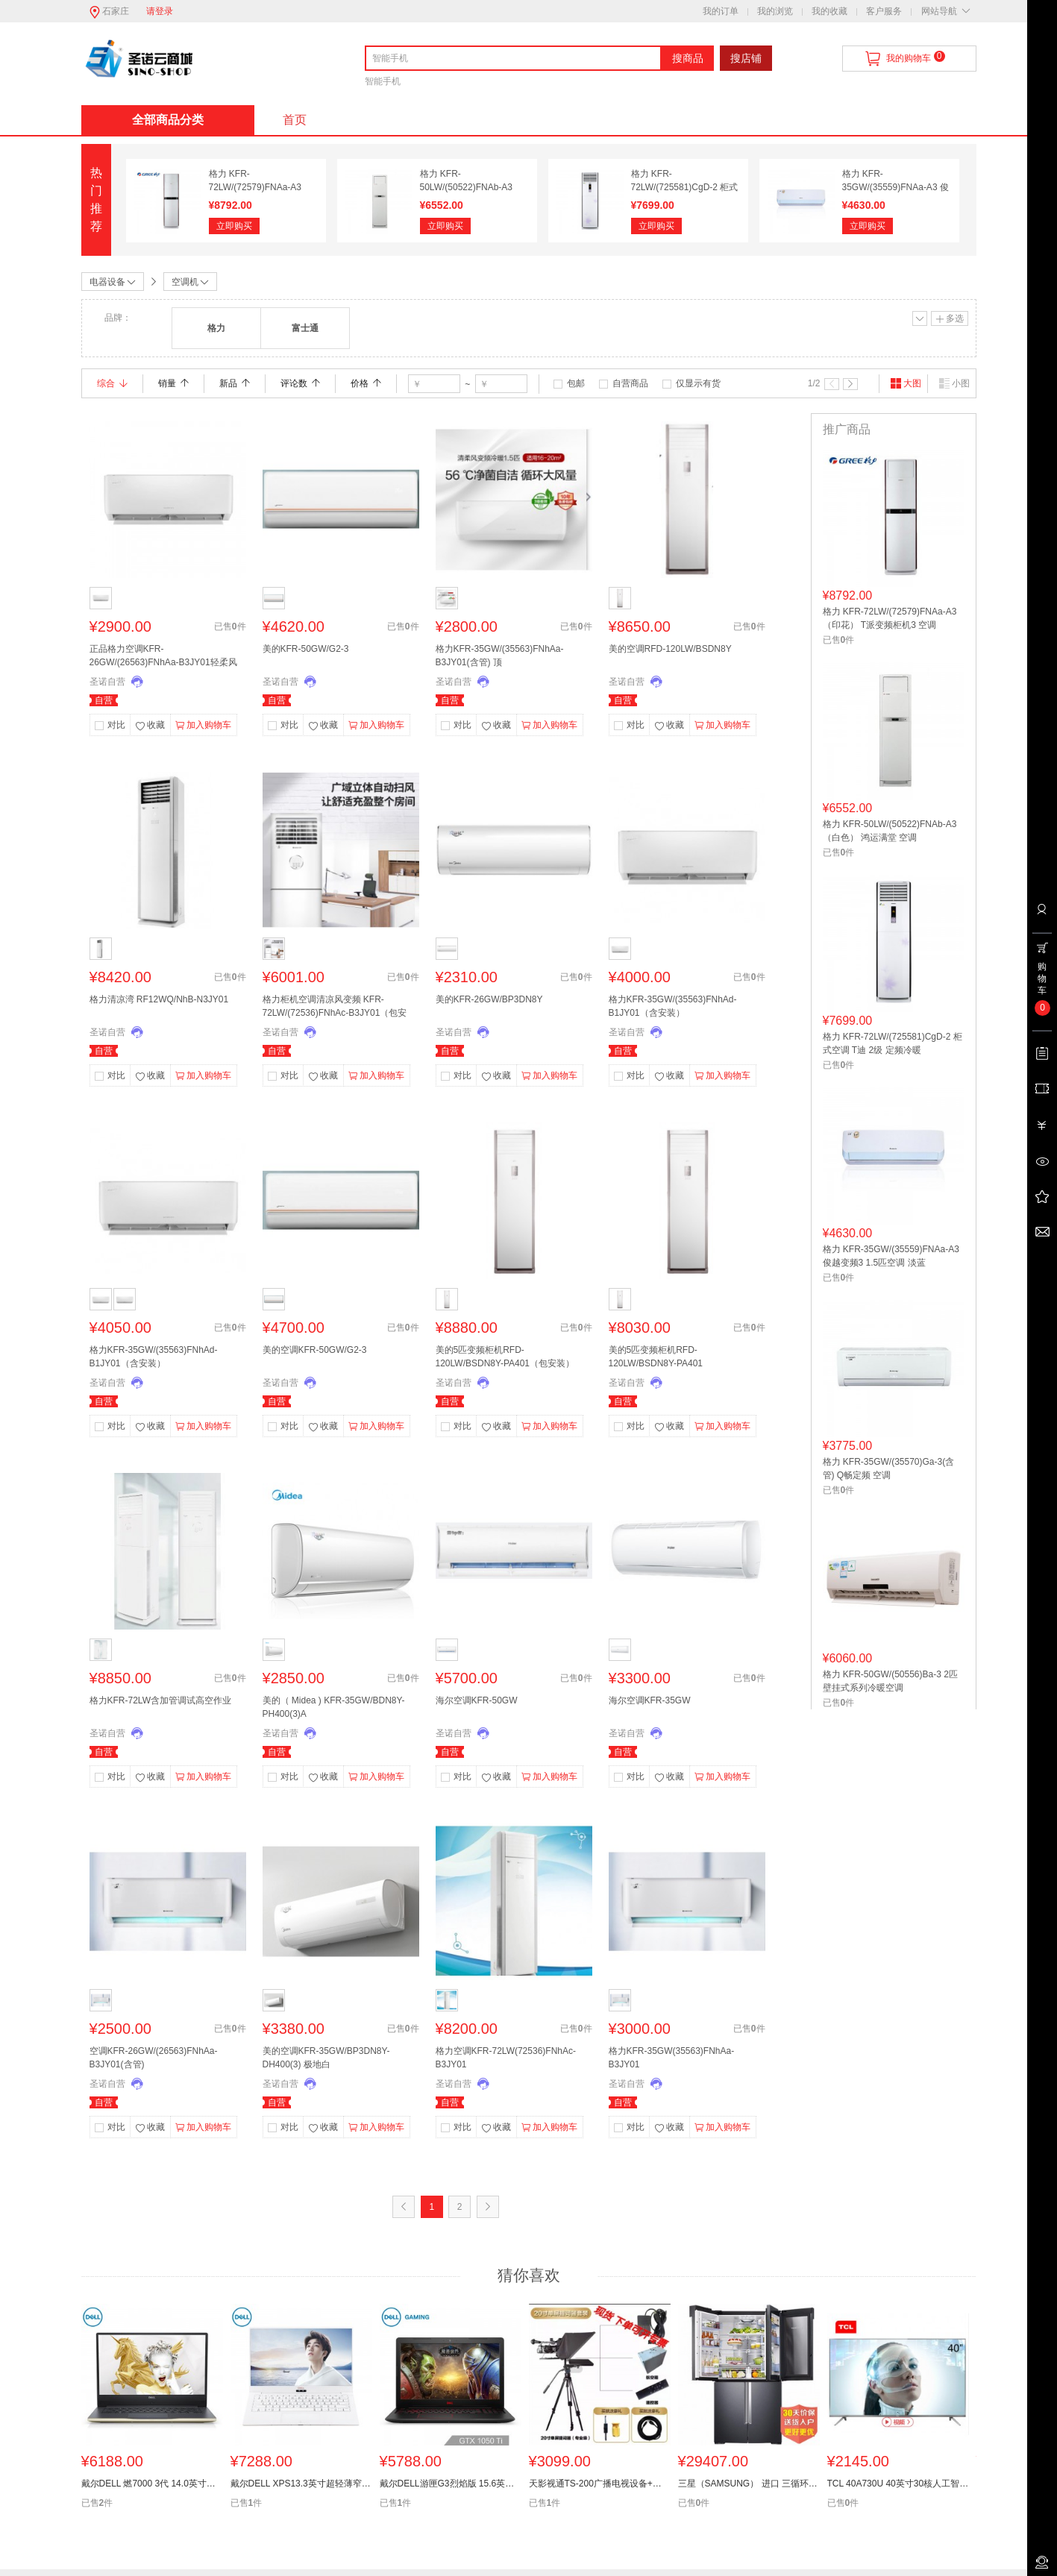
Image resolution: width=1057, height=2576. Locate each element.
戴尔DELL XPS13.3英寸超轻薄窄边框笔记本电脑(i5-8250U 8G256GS (301, 2483)
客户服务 (884, 11)
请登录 (159, 11)
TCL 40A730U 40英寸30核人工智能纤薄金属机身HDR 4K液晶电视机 (898, 2483)
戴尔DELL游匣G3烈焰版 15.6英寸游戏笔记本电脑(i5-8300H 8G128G (450, 2483)
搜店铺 (746, 58)
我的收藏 (829, 11)
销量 (173, 383)
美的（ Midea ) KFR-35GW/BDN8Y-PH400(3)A (334, 1707)
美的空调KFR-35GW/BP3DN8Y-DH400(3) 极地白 (326, 2058)
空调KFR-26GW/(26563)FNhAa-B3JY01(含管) (154, 2058)
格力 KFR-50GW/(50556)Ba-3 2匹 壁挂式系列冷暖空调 (890, 1681)
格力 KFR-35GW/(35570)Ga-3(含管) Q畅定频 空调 (889, 1468)
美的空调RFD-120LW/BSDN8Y (670, 649)
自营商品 (630, 383)
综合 (112, 383)
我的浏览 (775, 11)
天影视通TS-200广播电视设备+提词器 (600, 2483)
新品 (234, 383)
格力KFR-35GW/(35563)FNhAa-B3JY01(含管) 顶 (500, 655)
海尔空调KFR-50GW (477, 1700)
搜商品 (687, 58)
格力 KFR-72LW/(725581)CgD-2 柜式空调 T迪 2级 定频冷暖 (684, 187)
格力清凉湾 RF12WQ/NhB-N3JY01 (159, 999)
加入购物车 (203, 725)
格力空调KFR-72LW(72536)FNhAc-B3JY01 (506, 2058)
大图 (905, 383)
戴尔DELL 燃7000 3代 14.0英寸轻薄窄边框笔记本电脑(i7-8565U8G (152, 2483)
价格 (366, 383)
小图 (954, 383)
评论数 (300, 383)
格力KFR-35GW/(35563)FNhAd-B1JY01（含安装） (673, 1006)
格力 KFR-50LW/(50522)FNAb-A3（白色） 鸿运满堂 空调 (467, 187)
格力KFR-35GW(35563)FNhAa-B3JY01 (672, 2058)
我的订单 (720, 11)
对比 (116, 725)
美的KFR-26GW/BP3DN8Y (489, 999)
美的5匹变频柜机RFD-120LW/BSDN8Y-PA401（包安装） (505, 1357)
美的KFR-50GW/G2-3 (306, 649)
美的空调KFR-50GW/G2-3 (315, 1350)
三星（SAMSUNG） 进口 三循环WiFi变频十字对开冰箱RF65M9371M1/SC (749, 2483)
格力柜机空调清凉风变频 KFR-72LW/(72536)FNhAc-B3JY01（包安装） (335, 1007)
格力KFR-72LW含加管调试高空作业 (160, 1700)
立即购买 (234, 226)
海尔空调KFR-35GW (650, 1700)
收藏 (150, 726)
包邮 (576, 383)
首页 (295, 119)
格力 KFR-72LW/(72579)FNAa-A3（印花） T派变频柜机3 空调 (890, 618)
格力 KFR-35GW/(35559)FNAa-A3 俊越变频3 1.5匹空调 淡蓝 (895, 187)
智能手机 (383, 81)
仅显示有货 (698, 383)
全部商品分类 (168, 119)
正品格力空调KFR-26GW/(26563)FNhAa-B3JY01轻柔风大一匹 (163, 657)
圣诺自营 (107, 681)
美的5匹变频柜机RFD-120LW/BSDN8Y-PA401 (656, 1357)
